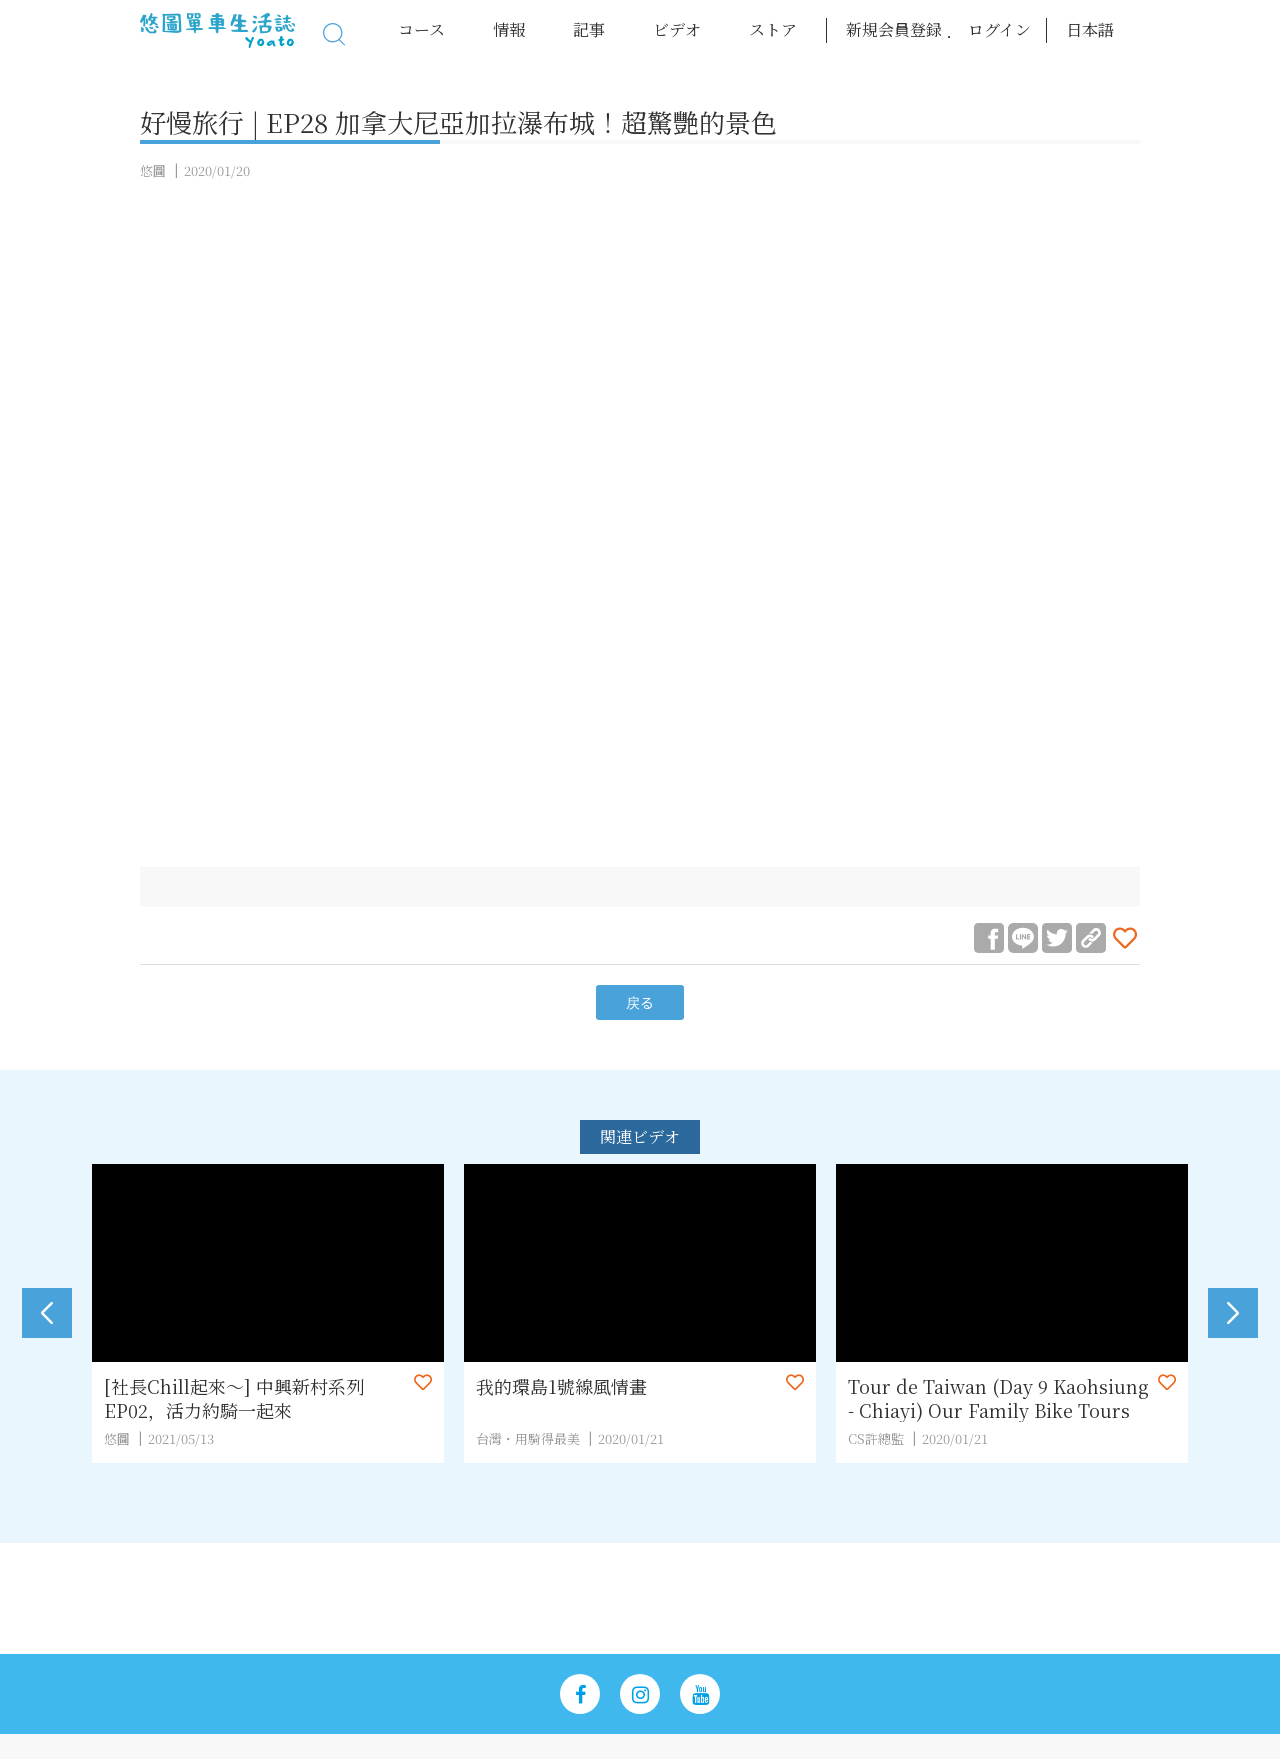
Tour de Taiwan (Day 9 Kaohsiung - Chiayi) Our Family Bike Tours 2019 (998, 1398)
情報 (509, 29)
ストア (773, 29)
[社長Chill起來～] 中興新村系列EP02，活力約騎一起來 (234, 1398)
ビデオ (677, 29)
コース (421, 29)
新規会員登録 (894, 29)
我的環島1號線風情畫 (561, 1386)
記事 (589, 29)
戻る (640, 1003)
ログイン (999, 29)
